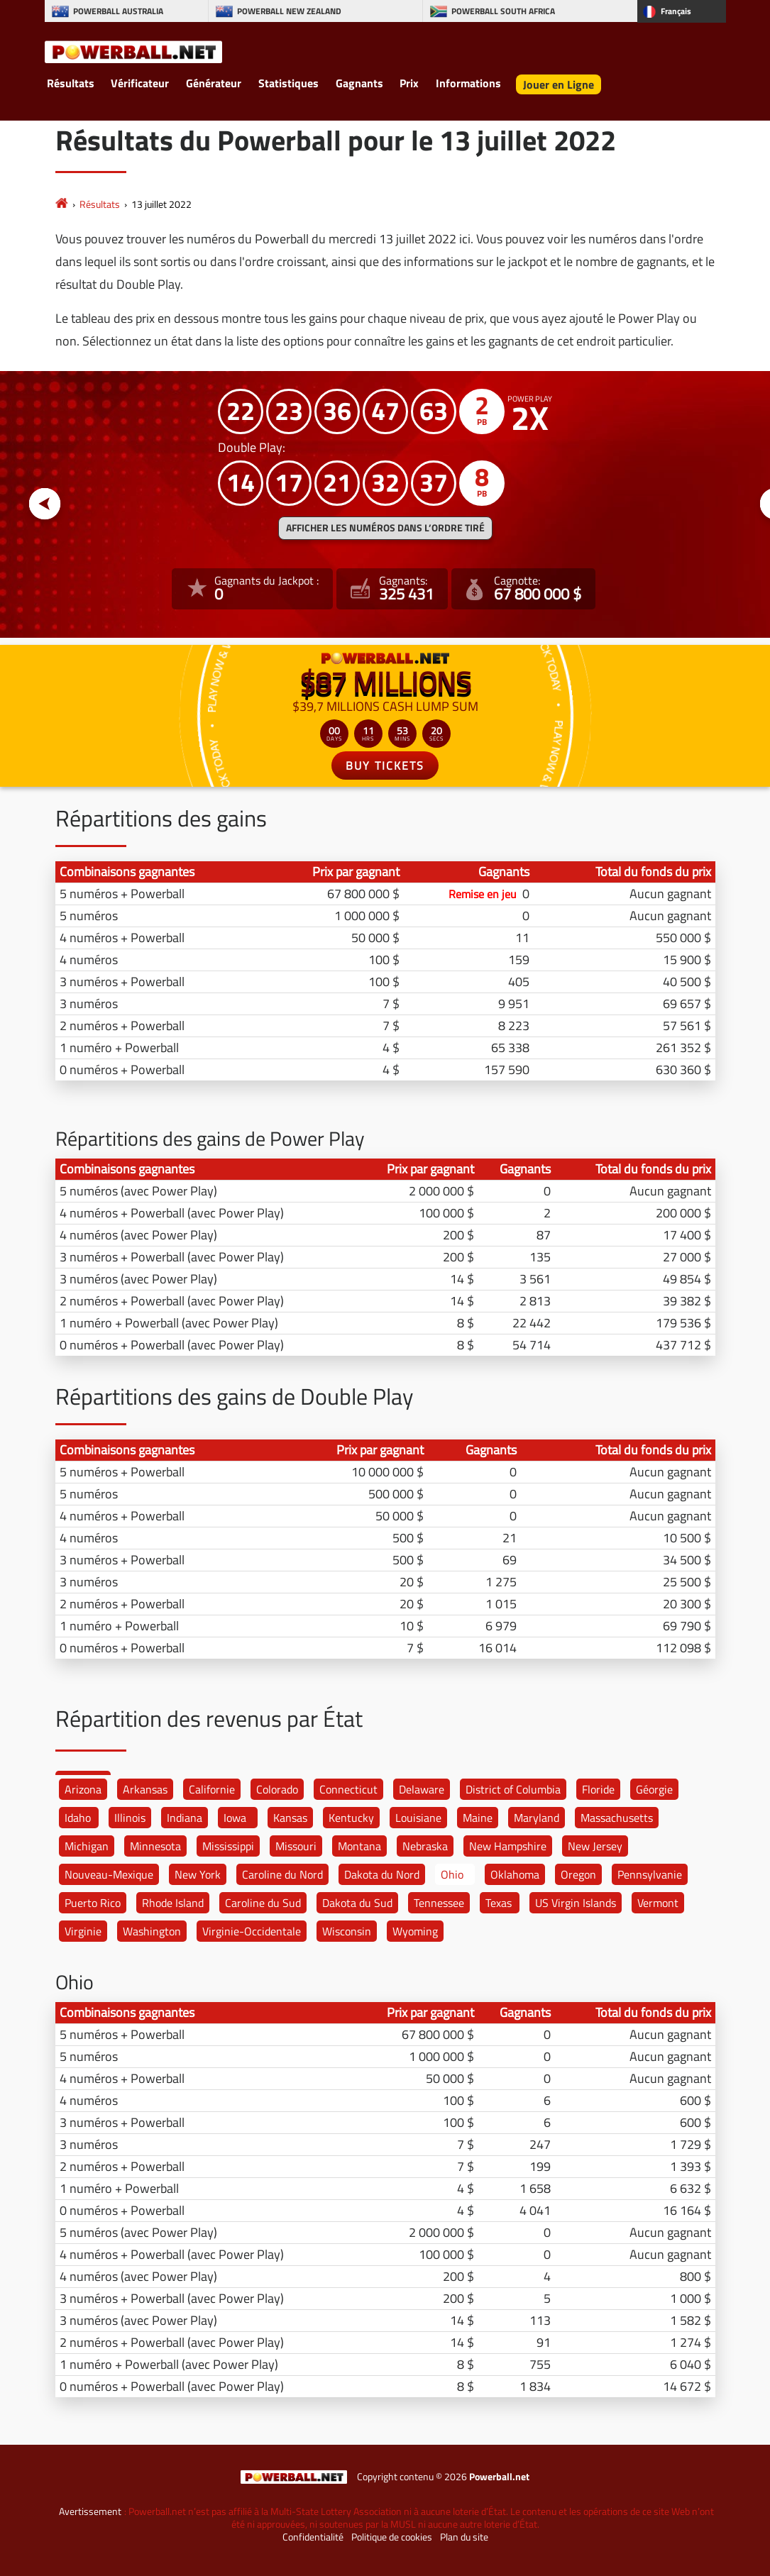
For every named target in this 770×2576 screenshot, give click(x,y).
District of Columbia (513, 1789)
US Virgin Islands (575, 1902)
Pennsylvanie (649, 1874)
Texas (498, 1902)
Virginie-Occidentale (251, 1931)
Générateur (213, 83)
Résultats (70, 83)
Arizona (83, 1789)
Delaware (421, 1789)
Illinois (129, 1817)
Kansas (290, 1817)
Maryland (536, 1817)
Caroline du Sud (263, 1902)
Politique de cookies (391, 2537)
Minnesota (155, 1845)
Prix (409, 83)
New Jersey (595, 1845)
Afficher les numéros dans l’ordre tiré (385, 528)
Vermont (657, 1902)
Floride (598, 1789)
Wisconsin (346, 1931)
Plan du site (464, 2537)
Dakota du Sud (357, 1902)
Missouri (296, 1845)
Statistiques (288, 83)
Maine (478, 1817)
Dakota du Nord (381, 1874)
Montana (359, 1845)
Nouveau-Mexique (109, 1874)
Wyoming (415, 1931)
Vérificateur (140, 83)
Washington (152, 1931)
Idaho (78, 1817)
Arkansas (145, 1789)
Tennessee (439, 1902)
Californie (212, 1789)
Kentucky (351, 1817)
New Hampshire (507, 1845)
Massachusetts (617, 1817)
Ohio (452, 1874)
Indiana (184, 1817)
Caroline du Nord (282, 1874)
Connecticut (348, 1789)
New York (198, 1874)
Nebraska (425, 1845)
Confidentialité (312, 2537)
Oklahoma (514, 1874)
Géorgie (654, 1789)
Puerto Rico (93, 1902)
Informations (468, 83)
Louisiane (418, 1817)
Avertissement (90, 2511)
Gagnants (359, 83)
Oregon (578, 1874)
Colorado (277, 1789)
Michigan (87, 1845)
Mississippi (228, 1845)
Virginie (83, 1931)
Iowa (235, 1817)
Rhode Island (173, 1902)
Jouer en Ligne (558, 84)
